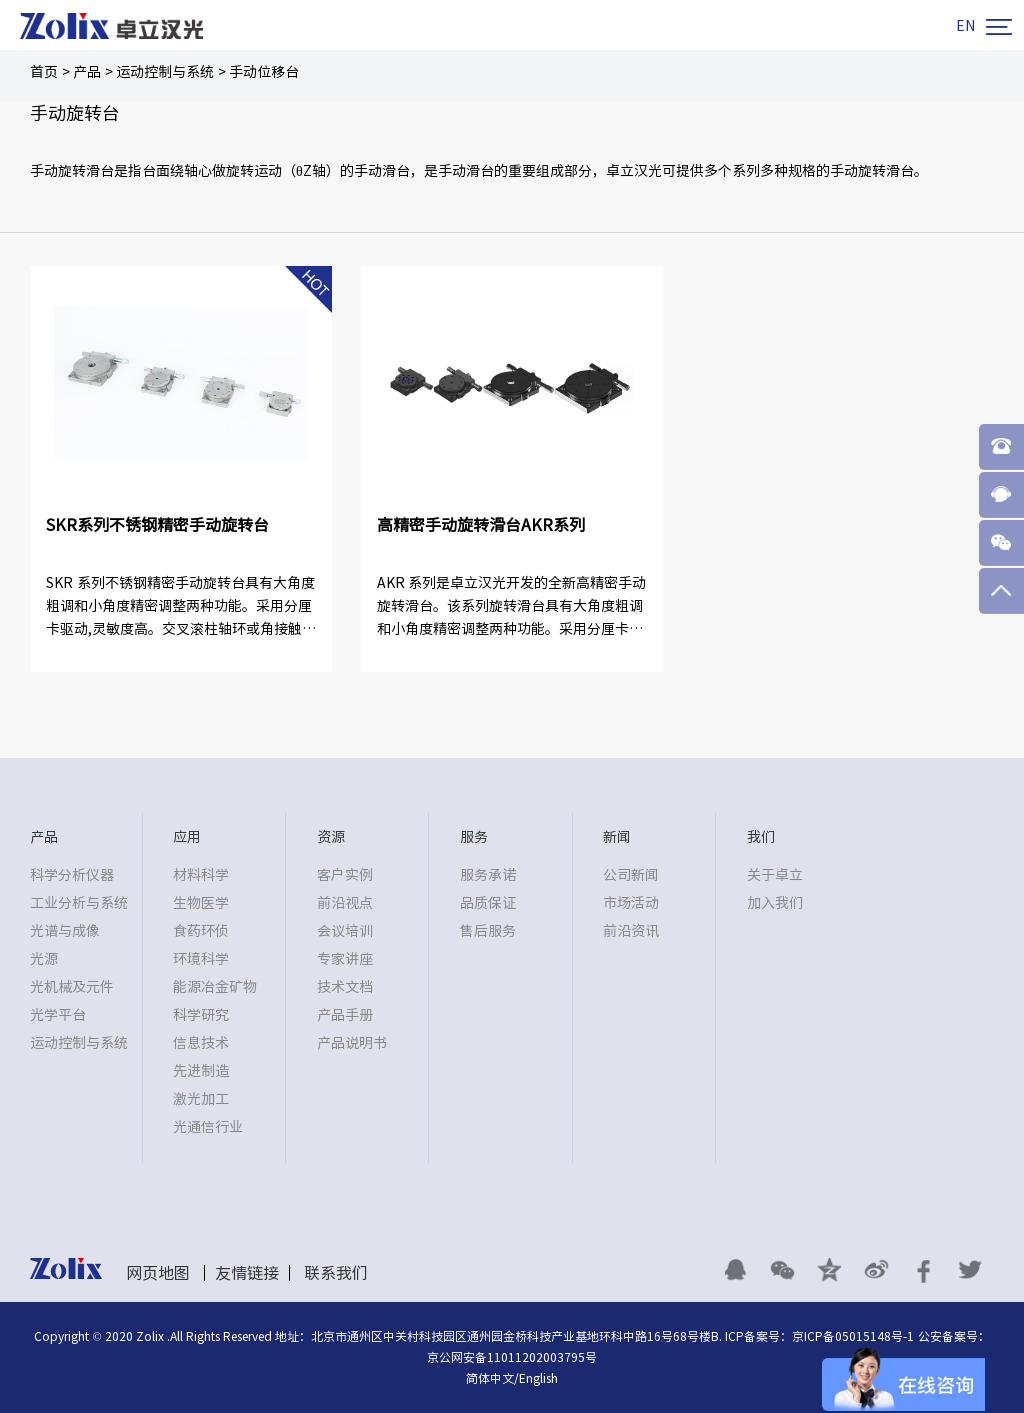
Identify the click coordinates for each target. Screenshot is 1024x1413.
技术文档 (345, 987)
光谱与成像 (65, 931)
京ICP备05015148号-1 (853, 1336)
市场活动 (631, 903)
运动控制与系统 (165, 72)
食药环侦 (201, 931)
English (538, 1378)
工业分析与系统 (79, 903)
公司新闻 (631, 875)
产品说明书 (352, 1043)
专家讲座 (345, 959)
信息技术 (201, 1043)
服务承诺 (488, 875)
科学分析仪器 (72, 875)
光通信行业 (208, 1127)
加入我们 (775, 903)
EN (965, 26)
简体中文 (490, 1378)
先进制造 (201, 1071)
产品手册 (345, 1015)
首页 (44, 72)
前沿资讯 (631, 931)
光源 (44, 959)
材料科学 (201, 875)
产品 (87, 72)
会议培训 (345, 931)
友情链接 (247, 1273)
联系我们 (336, 1273)
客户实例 (345, 875)
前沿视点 (345, 903)
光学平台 (58, 1015)
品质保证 (488, 903)
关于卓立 (775, 875)
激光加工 (201, 1099)
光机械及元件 (72, 987)
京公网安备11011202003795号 (512, 1357)
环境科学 (201, 959)
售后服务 (488, 931)
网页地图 (158, 1273)
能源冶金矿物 (215, 987)
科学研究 (201, 1015)
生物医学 (201, 903)
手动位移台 (264, 72)
